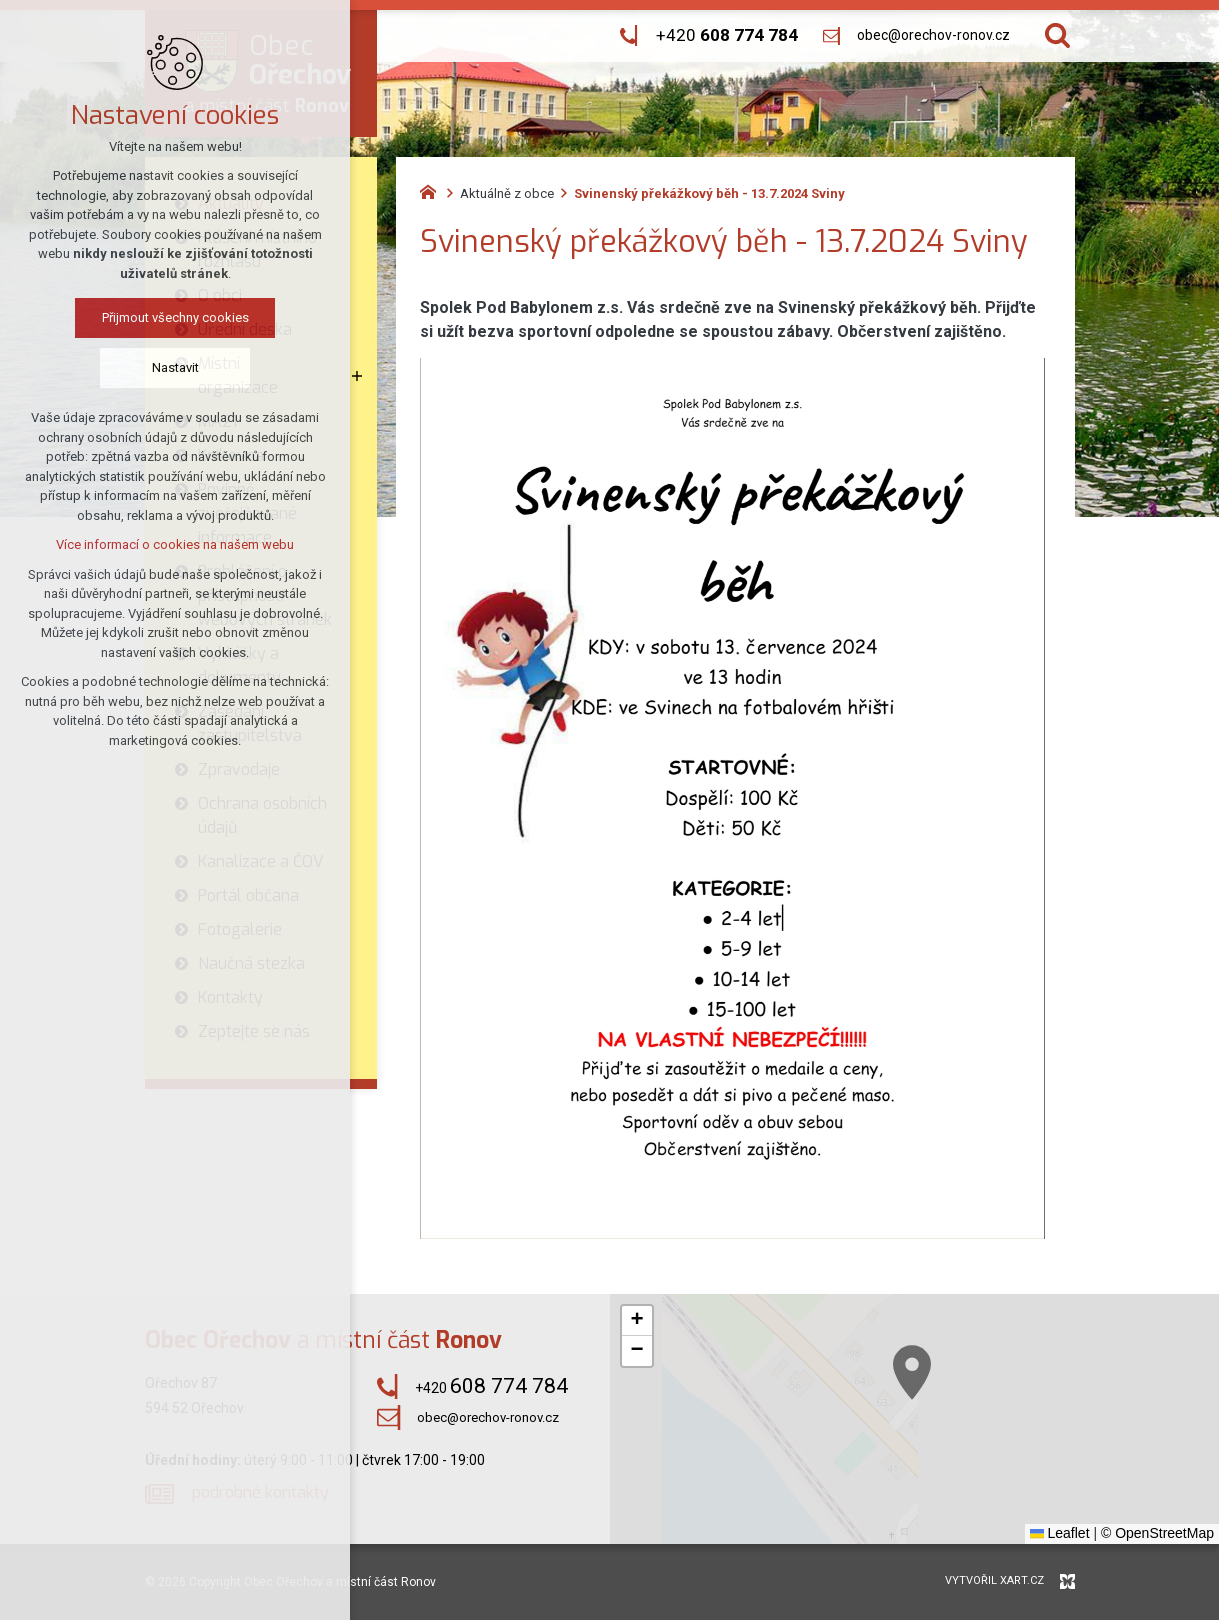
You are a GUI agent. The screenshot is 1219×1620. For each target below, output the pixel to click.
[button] (637, 1321)
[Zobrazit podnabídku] (357, 376)
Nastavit (175, 367)
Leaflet (1060, 1533)
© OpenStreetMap (1157, 1533)
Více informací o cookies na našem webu (175, 544)
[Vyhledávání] (1057, 35)
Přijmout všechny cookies (175, 317)
